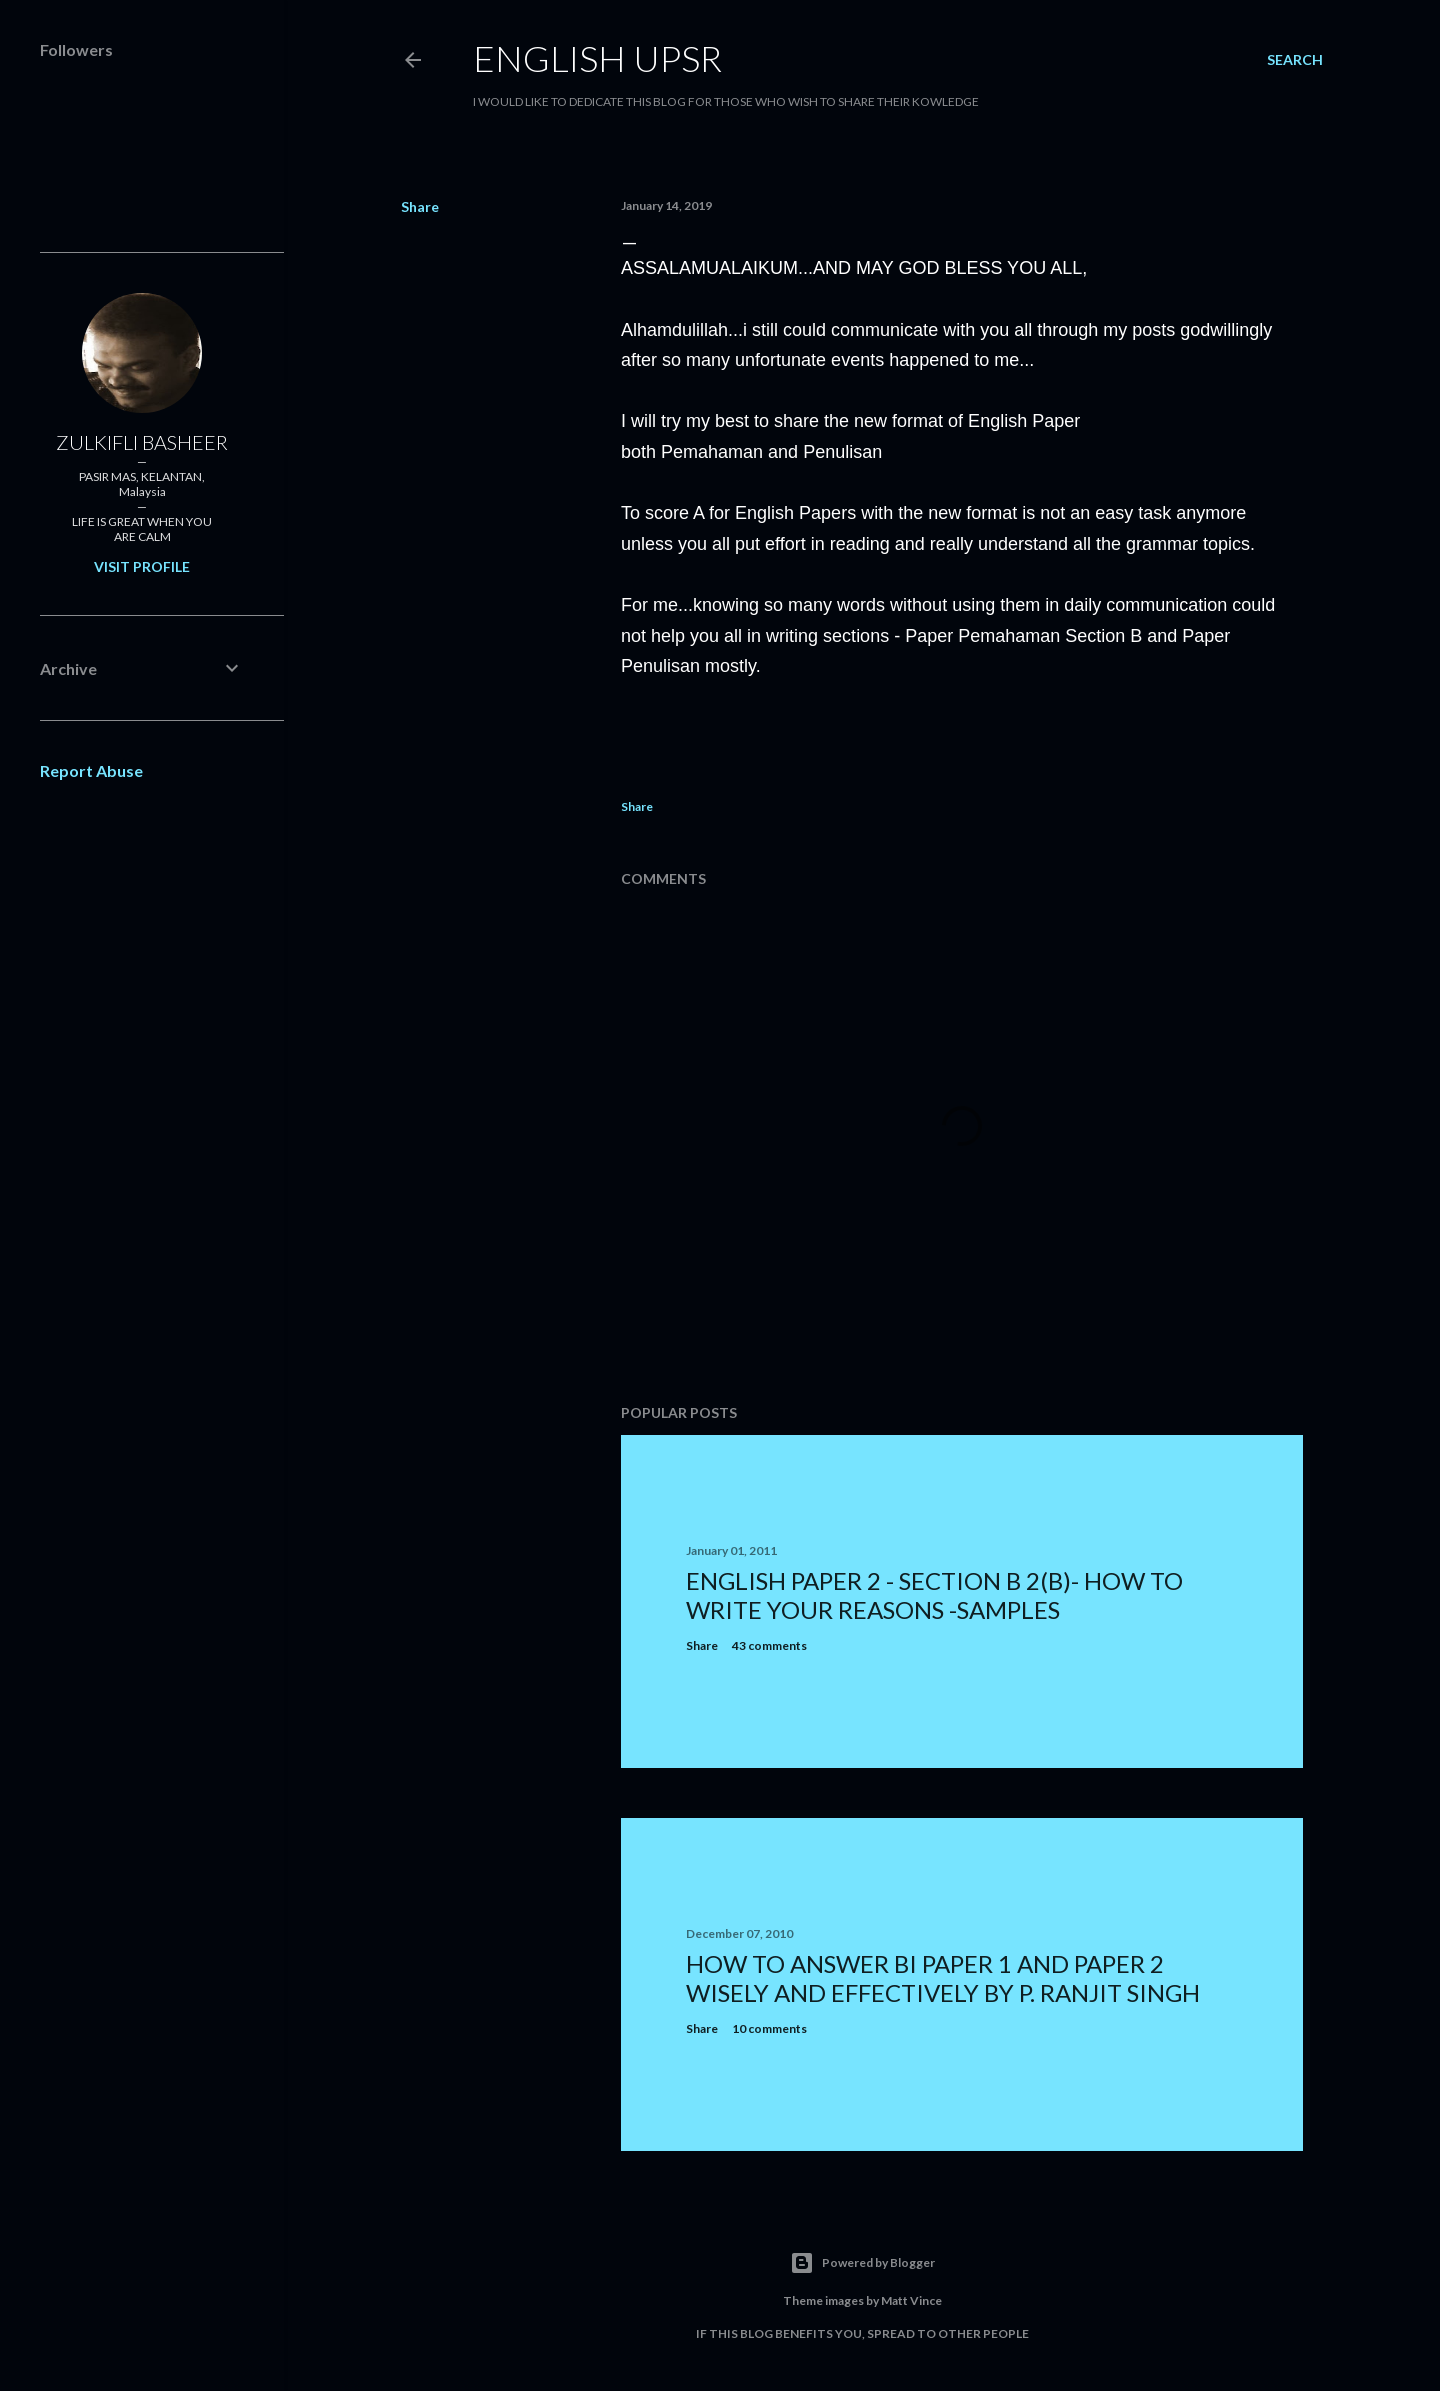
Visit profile (142, 566)
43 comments (769, 1645)
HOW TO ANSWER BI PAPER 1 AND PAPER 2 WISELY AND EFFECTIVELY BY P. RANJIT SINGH (943, 1978)
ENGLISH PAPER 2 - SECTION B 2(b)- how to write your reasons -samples (934, 1595)
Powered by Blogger (862, 2263)
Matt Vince (911, 2300)
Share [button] (420, 206)
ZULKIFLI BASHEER (142, 442)
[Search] (1295, 60)
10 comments (769, 2028)
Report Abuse (91, 770)
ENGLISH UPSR (597, 58)
